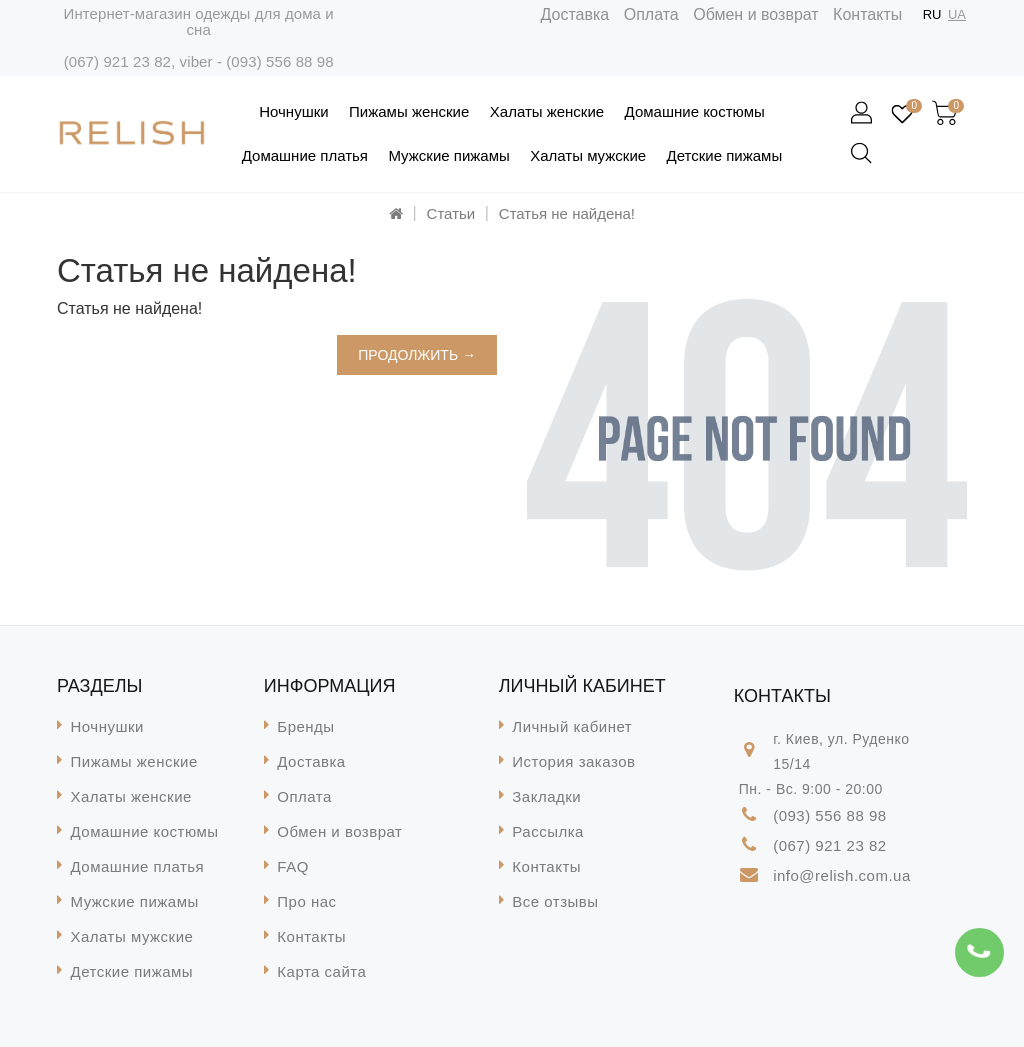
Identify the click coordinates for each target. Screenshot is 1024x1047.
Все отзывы (555, 901)
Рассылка (548, 831)
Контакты (867, 14)
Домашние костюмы (695, 111)
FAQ (293, 866)
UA (957, 14)
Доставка (575, 14)
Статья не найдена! (567, 213)
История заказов (573, 761)
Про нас (306, 901)
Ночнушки (293, 111)
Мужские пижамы (448, 155)
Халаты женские (547, 111)
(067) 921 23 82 (117, 61)
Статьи (451, 213)
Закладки (546, 796)
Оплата (651, 14)
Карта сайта (321, 971)
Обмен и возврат (755, 14)
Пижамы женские (409, 111)
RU (932, 14)
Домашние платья (305, 155)
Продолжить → (417, 355)
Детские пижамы (725, 155)
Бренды (305, 726)
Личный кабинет (572, 726)
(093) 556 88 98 (279, 61)
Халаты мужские (588, 155)
